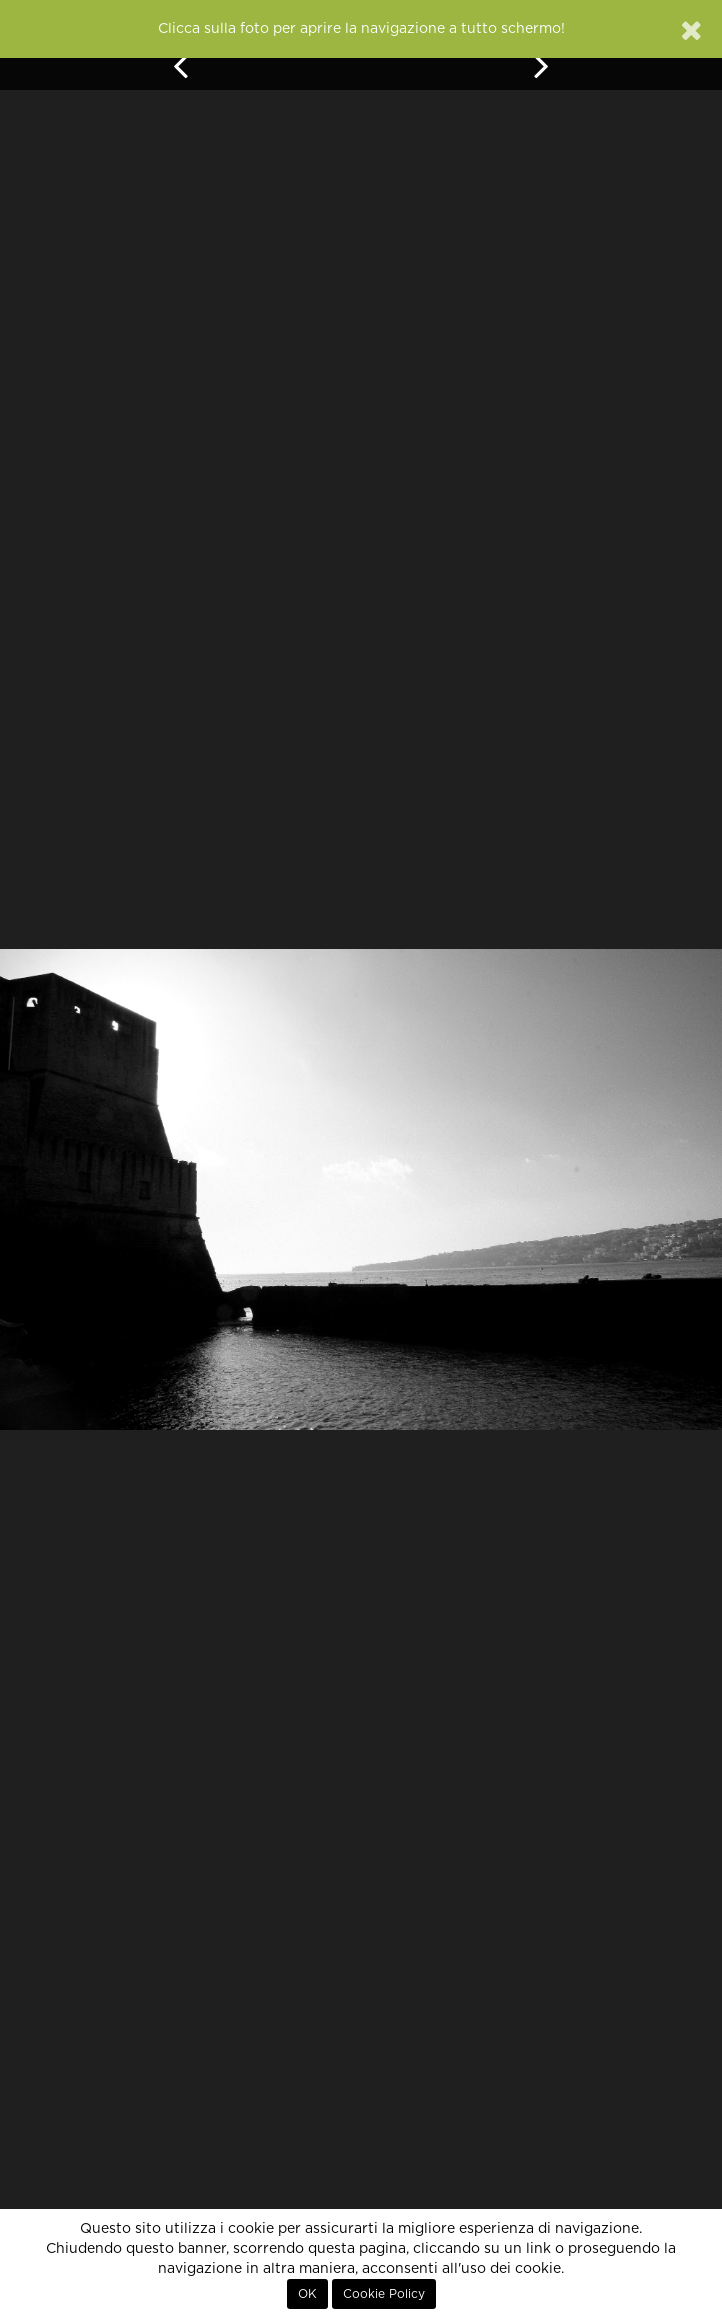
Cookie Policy (384, 2294)
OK (307, 2294)
